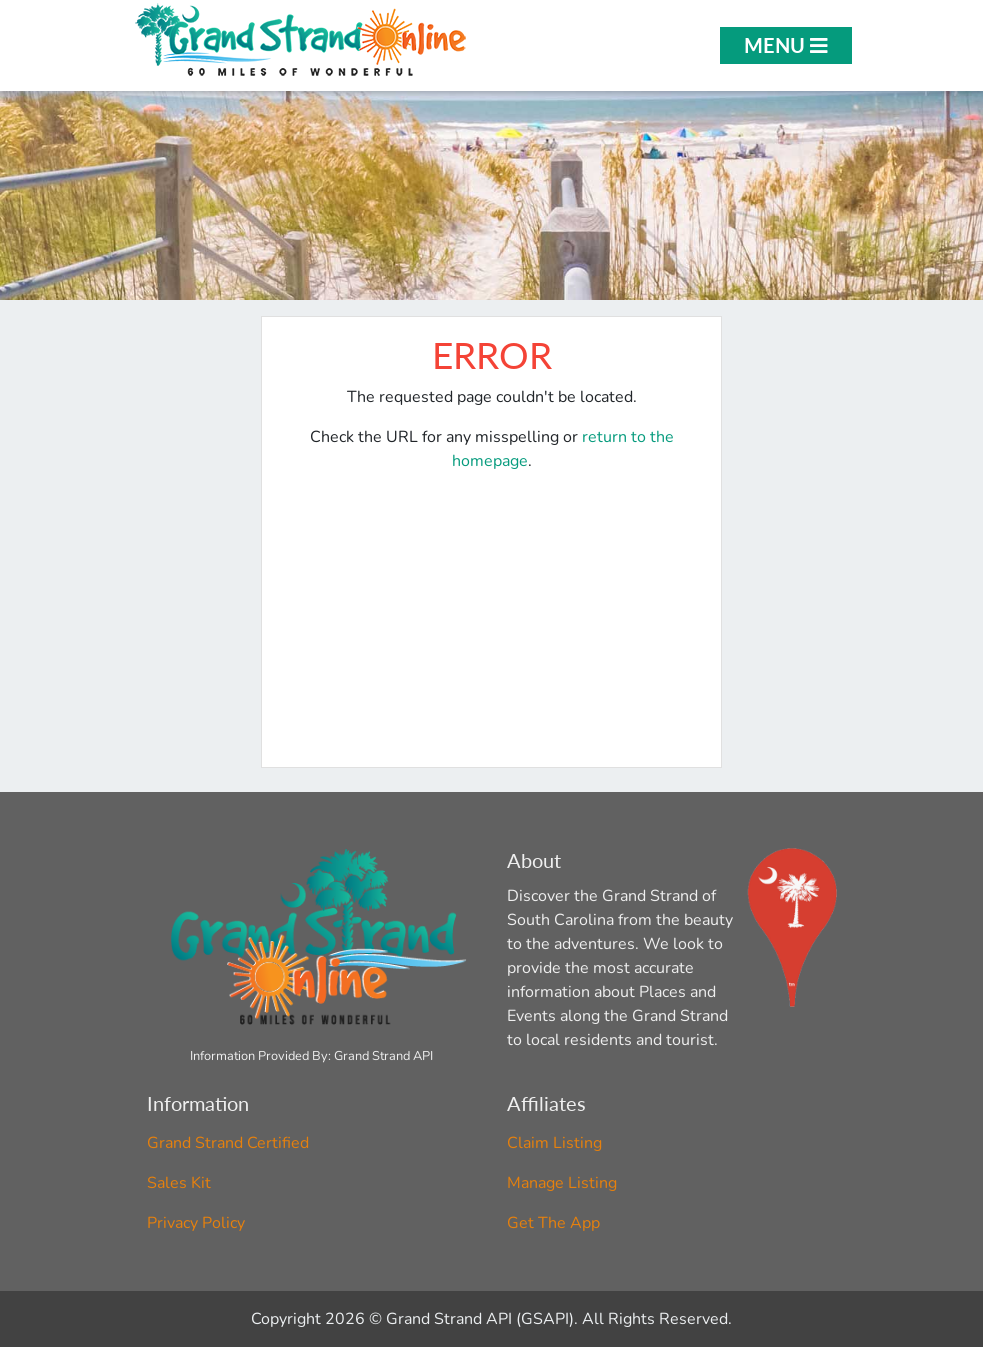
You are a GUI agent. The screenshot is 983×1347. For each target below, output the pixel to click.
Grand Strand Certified (228, 1143)
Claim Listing (554, 1143)
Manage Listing (562, 1183)
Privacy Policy (196, 1223)
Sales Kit (179, 1183)
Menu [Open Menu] (786, 45)
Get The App (553, 1223)
